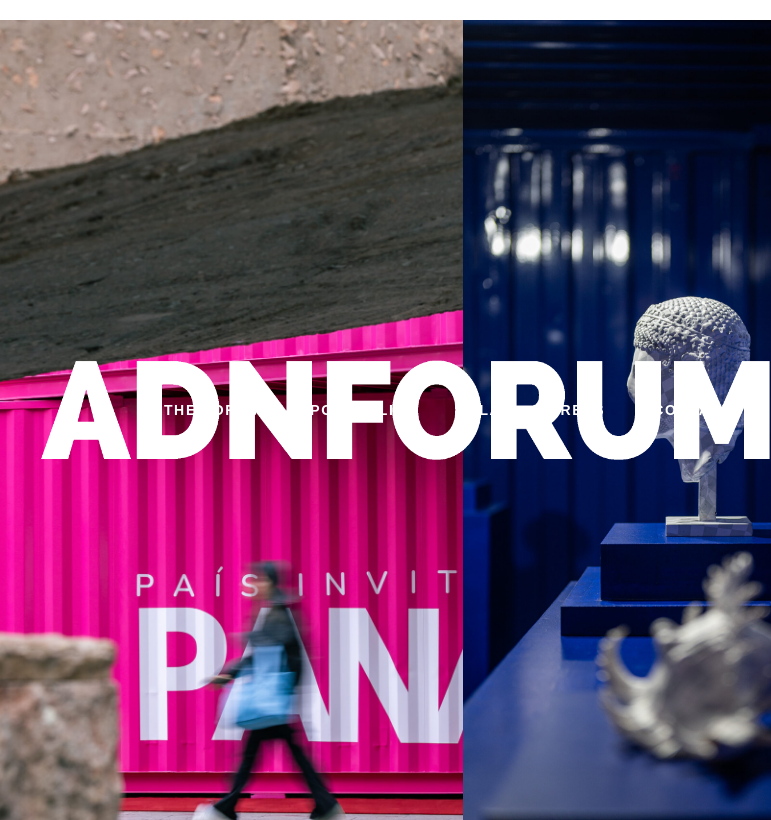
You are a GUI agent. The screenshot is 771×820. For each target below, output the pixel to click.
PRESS (577, 410)
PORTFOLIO (358, 410)
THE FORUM (213, 410)
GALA (478, 410)
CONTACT (692, 410)
